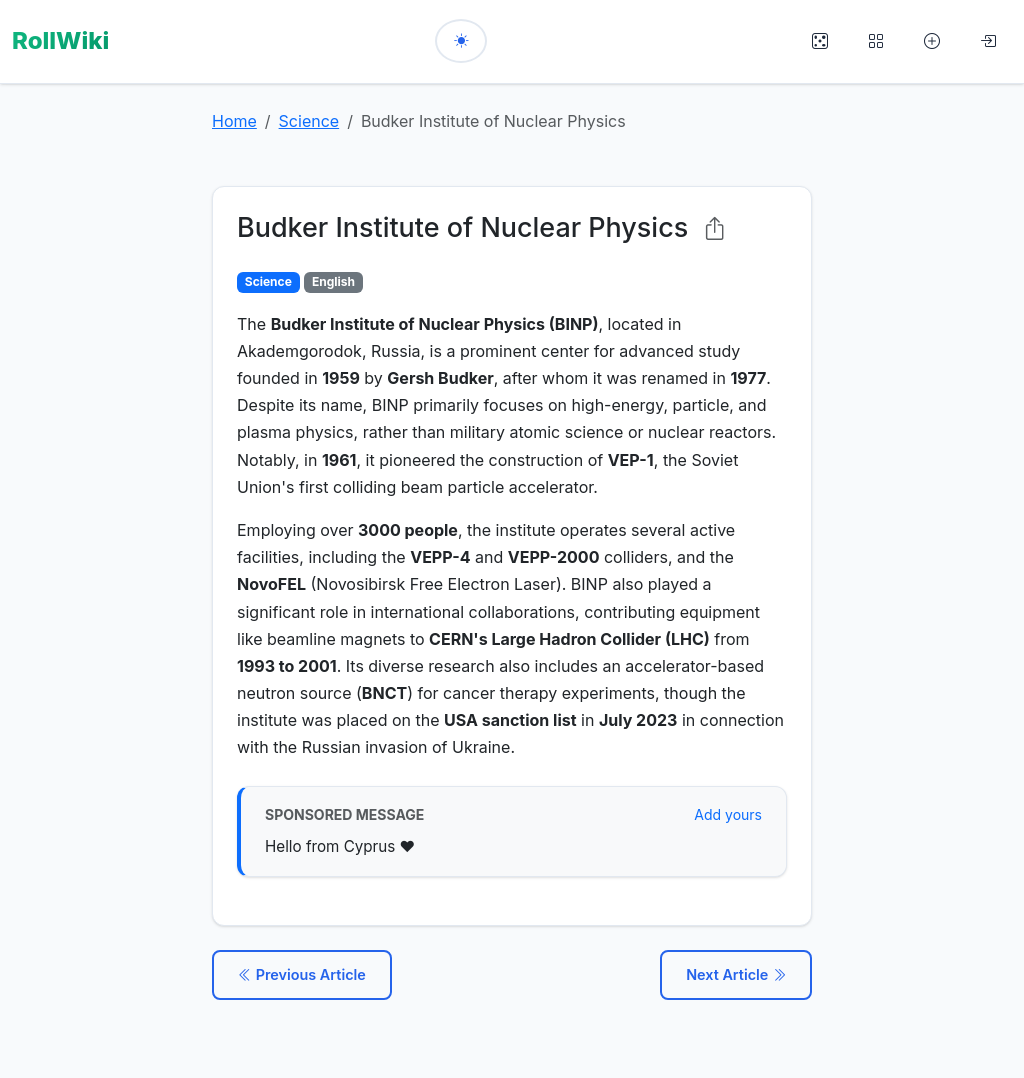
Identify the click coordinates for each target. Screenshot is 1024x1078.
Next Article (736, 974)
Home (234, 121)
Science (309, 121)
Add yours (728, 814)
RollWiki (60, 40)
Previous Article (302, 974)
